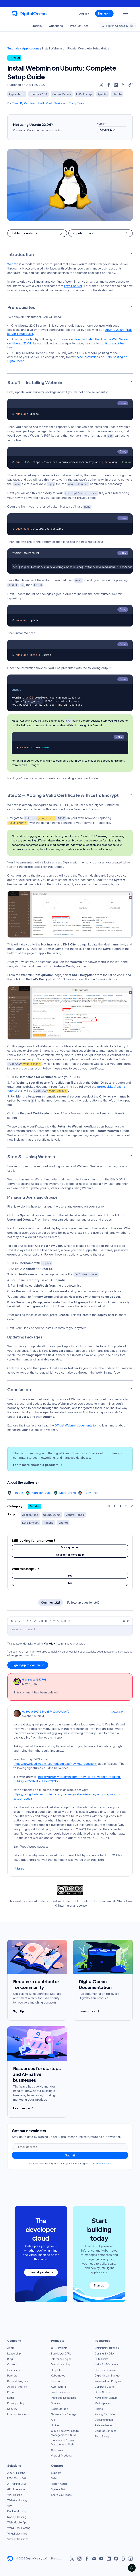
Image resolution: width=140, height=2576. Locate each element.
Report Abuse (59, 2480)
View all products (40, 2269)
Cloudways (57, 2447)
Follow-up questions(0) (83, 1599)
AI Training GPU (16, 2480)
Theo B (17, 103)
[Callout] (61, 1618)
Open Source (103, 2389)
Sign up (104, 13)
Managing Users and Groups (32, 1194)
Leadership (14, 2350)
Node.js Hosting (16, 2514)
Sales (54, 2475)
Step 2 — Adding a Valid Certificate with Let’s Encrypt (63, 793)
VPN (10, 2503)
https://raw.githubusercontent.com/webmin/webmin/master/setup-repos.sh (65, 1791)
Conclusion (19, 1386)
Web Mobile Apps (18, 2519)
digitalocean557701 (34, 1676)
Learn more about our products (38, 1462)
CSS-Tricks (101, 2356)
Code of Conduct (105, 2427)
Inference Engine (61, 2356)
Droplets (56, 2367)
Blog (10, 2356)
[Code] (69, 1618)
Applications (30, 48)
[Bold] (11, 1618)
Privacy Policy (103, 2160)
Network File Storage (64, 2411)
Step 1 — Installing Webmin (34, 382)
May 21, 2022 (30, 1681)
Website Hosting (17, 2497)
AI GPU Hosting (16, 2469)
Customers (13, 2367)
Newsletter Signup (106, 2394)
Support (56, 2469)
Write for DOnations (106, 2361)
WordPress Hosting (18, 2525)
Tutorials (36, 26)
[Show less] (125, 1709)
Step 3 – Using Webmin (31, 1154)
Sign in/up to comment (28, 1662)
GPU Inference (16, 2486)
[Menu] (125, 13)
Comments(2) (50, 1599)
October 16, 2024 (33, 1713)
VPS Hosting (14, 2491)
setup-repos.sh (23, 1795)
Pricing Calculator (105, 2411)
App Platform (59, 2383)
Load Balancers (60, 2389)
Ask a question (70, 1544)
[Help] (128, 1618)
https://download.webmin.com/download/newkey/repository (55, 1761)
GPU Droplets (59, 2345)
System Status (59, 2486)
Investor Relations (18, 2411)
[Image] (31, 1618)
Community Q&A (104, 2350)
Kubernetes (58, 2372)
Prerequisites (21, 307)
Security (12, 2405)
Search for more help (70, 1551)
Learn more (89, 2008)
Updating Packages (24, 1334)
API (53, 2417)
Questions (56, 26)
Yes (70, 1572)
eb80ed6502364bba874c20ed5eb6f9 (45, 1708)
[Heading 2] (42, 1618)
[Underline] (19, 1618)
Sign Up (21, 2008)
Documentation (104, 2417)
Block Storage (59, 2405)
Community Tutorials (107, 2345)
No (70, 1579)
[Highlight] (34, 1618)
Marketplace (102, 2400)
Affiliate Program (17, 2383)
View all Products (61, 2452)
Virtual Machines (17, 2530)
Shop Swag (102, 2433)
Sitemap (55, 2555)
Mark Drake (54, 103)
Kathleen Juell (34, 103)
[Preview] (124, 1618)
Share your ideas (61, 2491)
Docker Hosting (16, 2508)
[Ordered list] (53, 1618)
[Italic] (15, 1618)
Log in (84, 13)
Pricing (99, 2405)
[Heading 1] (38, 1618)
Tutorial (14, 58)
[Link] (27, 1618)
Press (10, 2389)
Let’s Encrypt (73, 286)
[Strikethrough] (23, 1618)
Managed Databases (63, 2394)
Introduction (20, 254)
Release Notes (103, 2422)
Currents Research (106, 2367)
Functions (57, 2378)
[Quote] (57, 1618)
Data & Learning (60, 2361)
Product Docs (79, 26)
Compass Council (105, 2383)
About (10, 2345)
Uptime (55, 2422)
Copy (123, 403)
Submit (70, 2152)
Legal (10, 2394)
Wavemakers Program (108, 2378)
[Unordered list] (50, 1618)
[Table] (65, 1618)
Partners (12, 2372)
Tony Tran (76, 103)
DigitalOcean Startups (108, 2372)
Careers (12, 2361)
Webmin (12, 264)
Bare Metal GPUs (61, 2350)
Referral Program (17, 2378)
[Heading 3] (46, 1618)
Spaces (55, 2400)
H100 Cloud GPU (17, 2475)
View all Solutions (17, 2536)
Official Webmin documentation (76, 1422)
